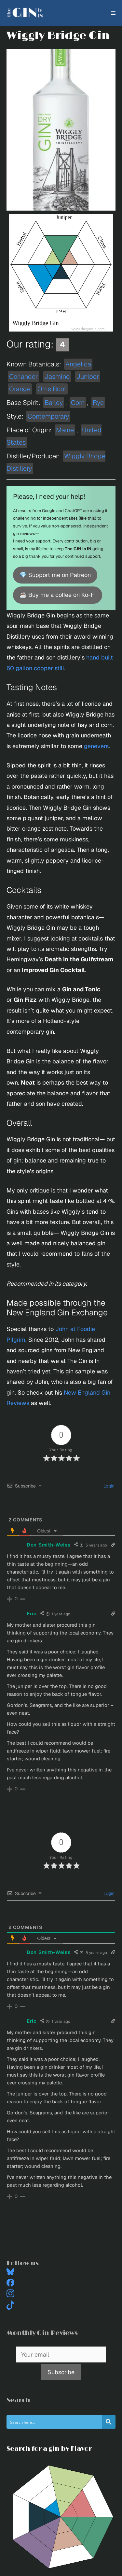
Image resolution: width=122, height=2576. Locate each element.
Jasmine (57, 376)
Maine (65, 430)
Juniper (87, 376)
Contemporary (48, 416)
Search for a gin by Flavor (49, 2449)
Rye (98, 402)
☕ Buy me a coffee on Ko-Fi (58, 595)
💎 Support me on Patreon (55, 575)
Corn (78, 402)
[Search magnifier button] (108, 2422)
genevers (96, 746)
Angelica (78, 364)
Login (108, 1486)
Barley (54, 402)
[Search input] (54, 2422)
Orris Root (51, 389)
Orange (20, 389)
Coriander (23, 376)
